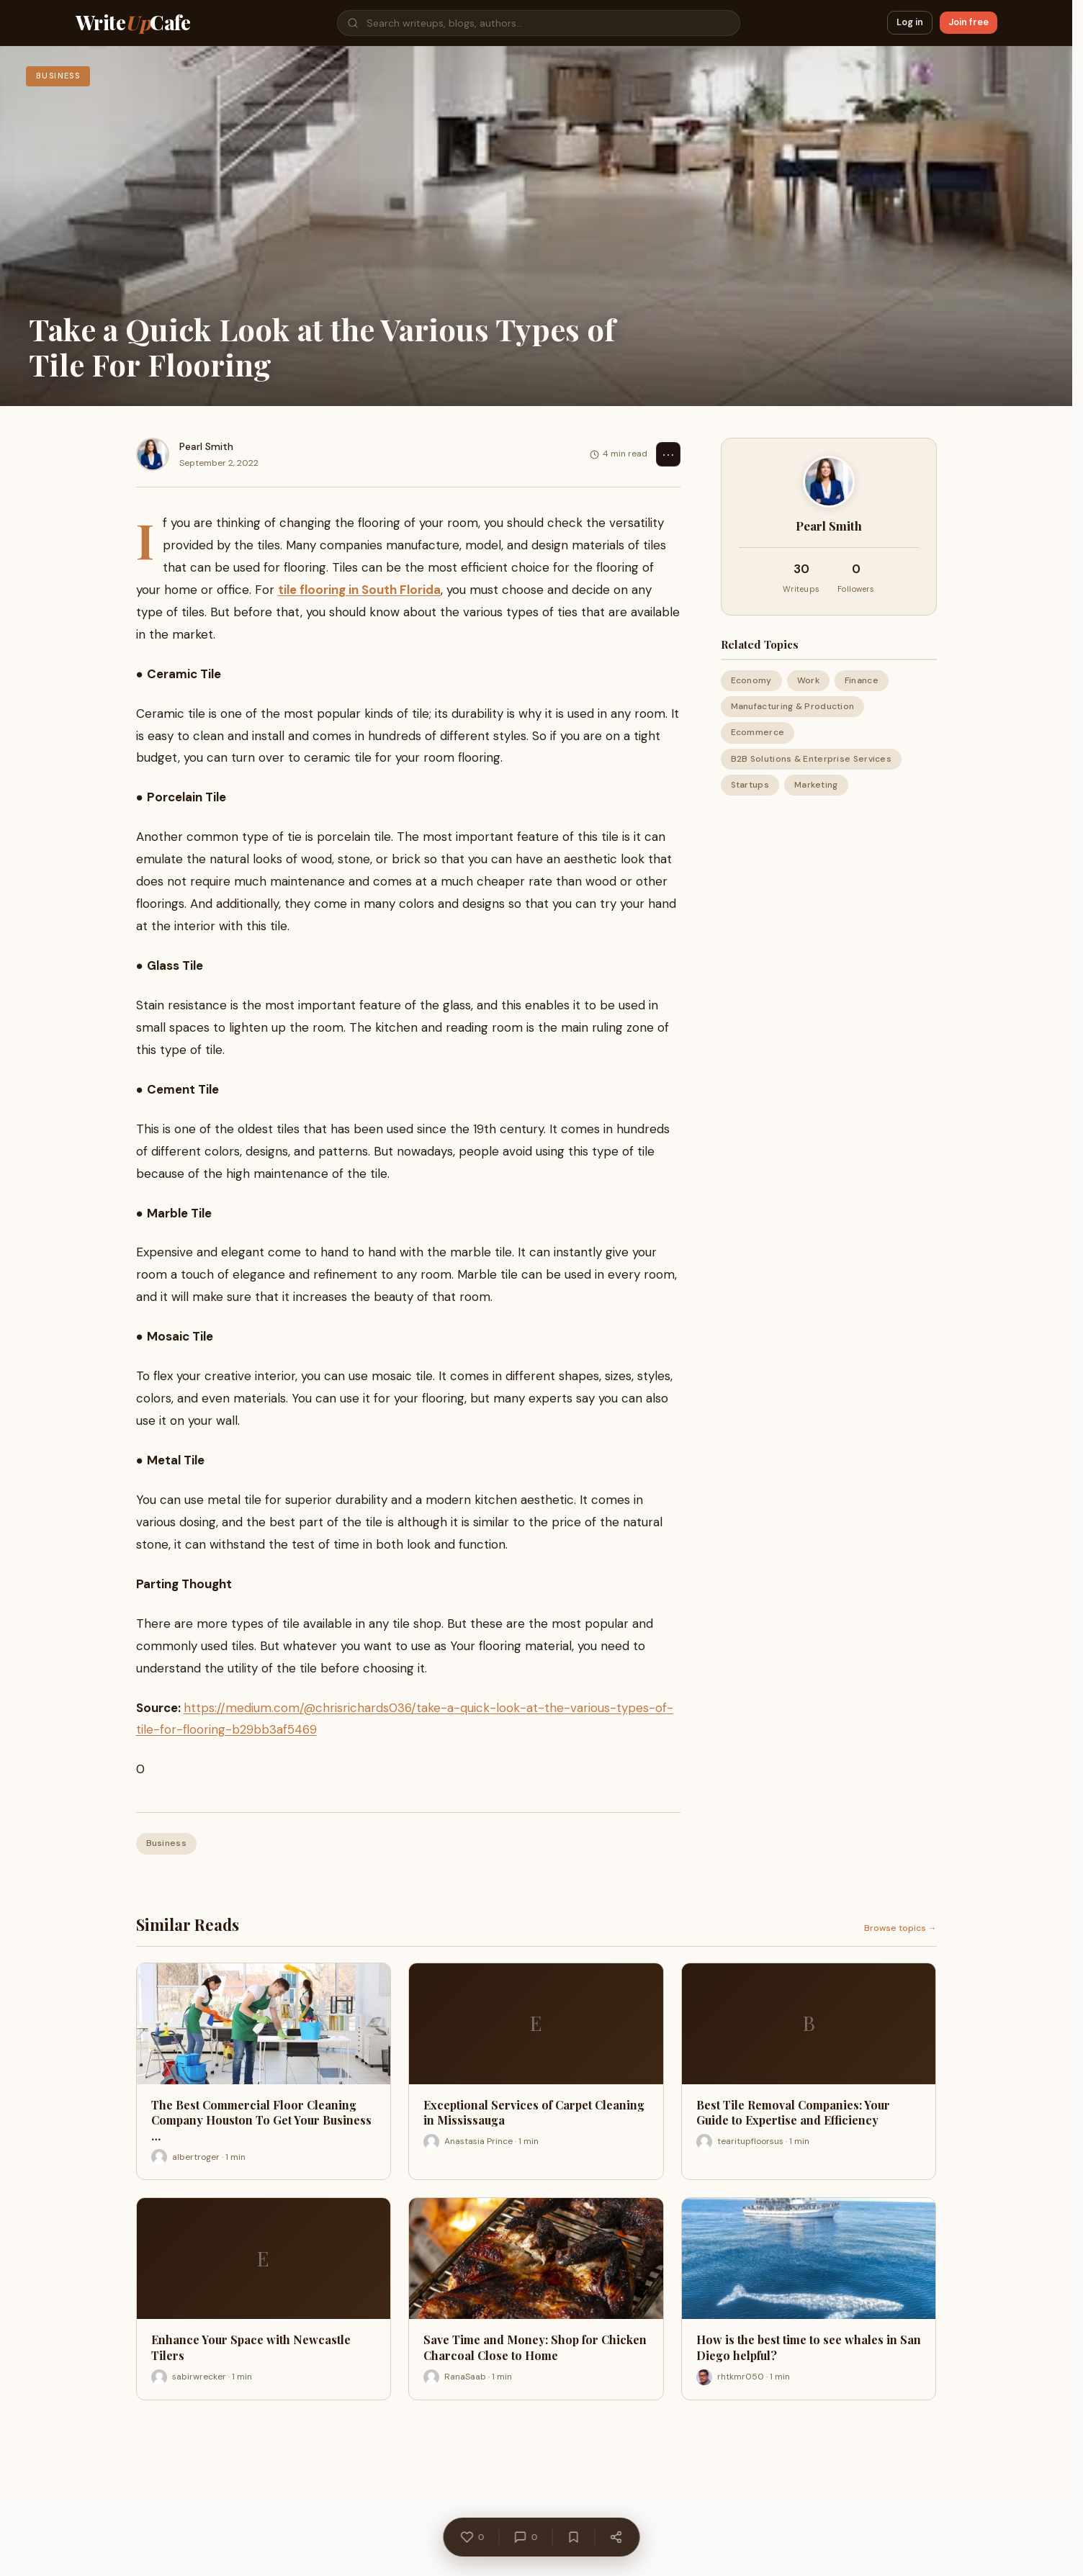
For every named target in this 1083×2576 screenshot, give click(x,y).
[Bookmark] (574, 2540)
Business (166, 1843)
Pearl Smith (206, 446)
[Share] (616, 2540)
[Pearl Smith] (152, 454)
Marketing (816, 785)
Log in (909, 22)
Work (808, 680)
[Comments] (526, 2540)
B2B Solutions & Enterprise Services (811, 759)
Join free (968, 22)
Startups (750, 785)
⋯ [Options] (668, 454)
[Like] (472, 2540)
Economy (751, 680)
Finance (861, 680)
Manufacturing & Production (793, 706)
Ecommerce (758, 732)
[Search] (538, 23)
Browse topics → (900, 1928)
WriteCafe (133, 22)
